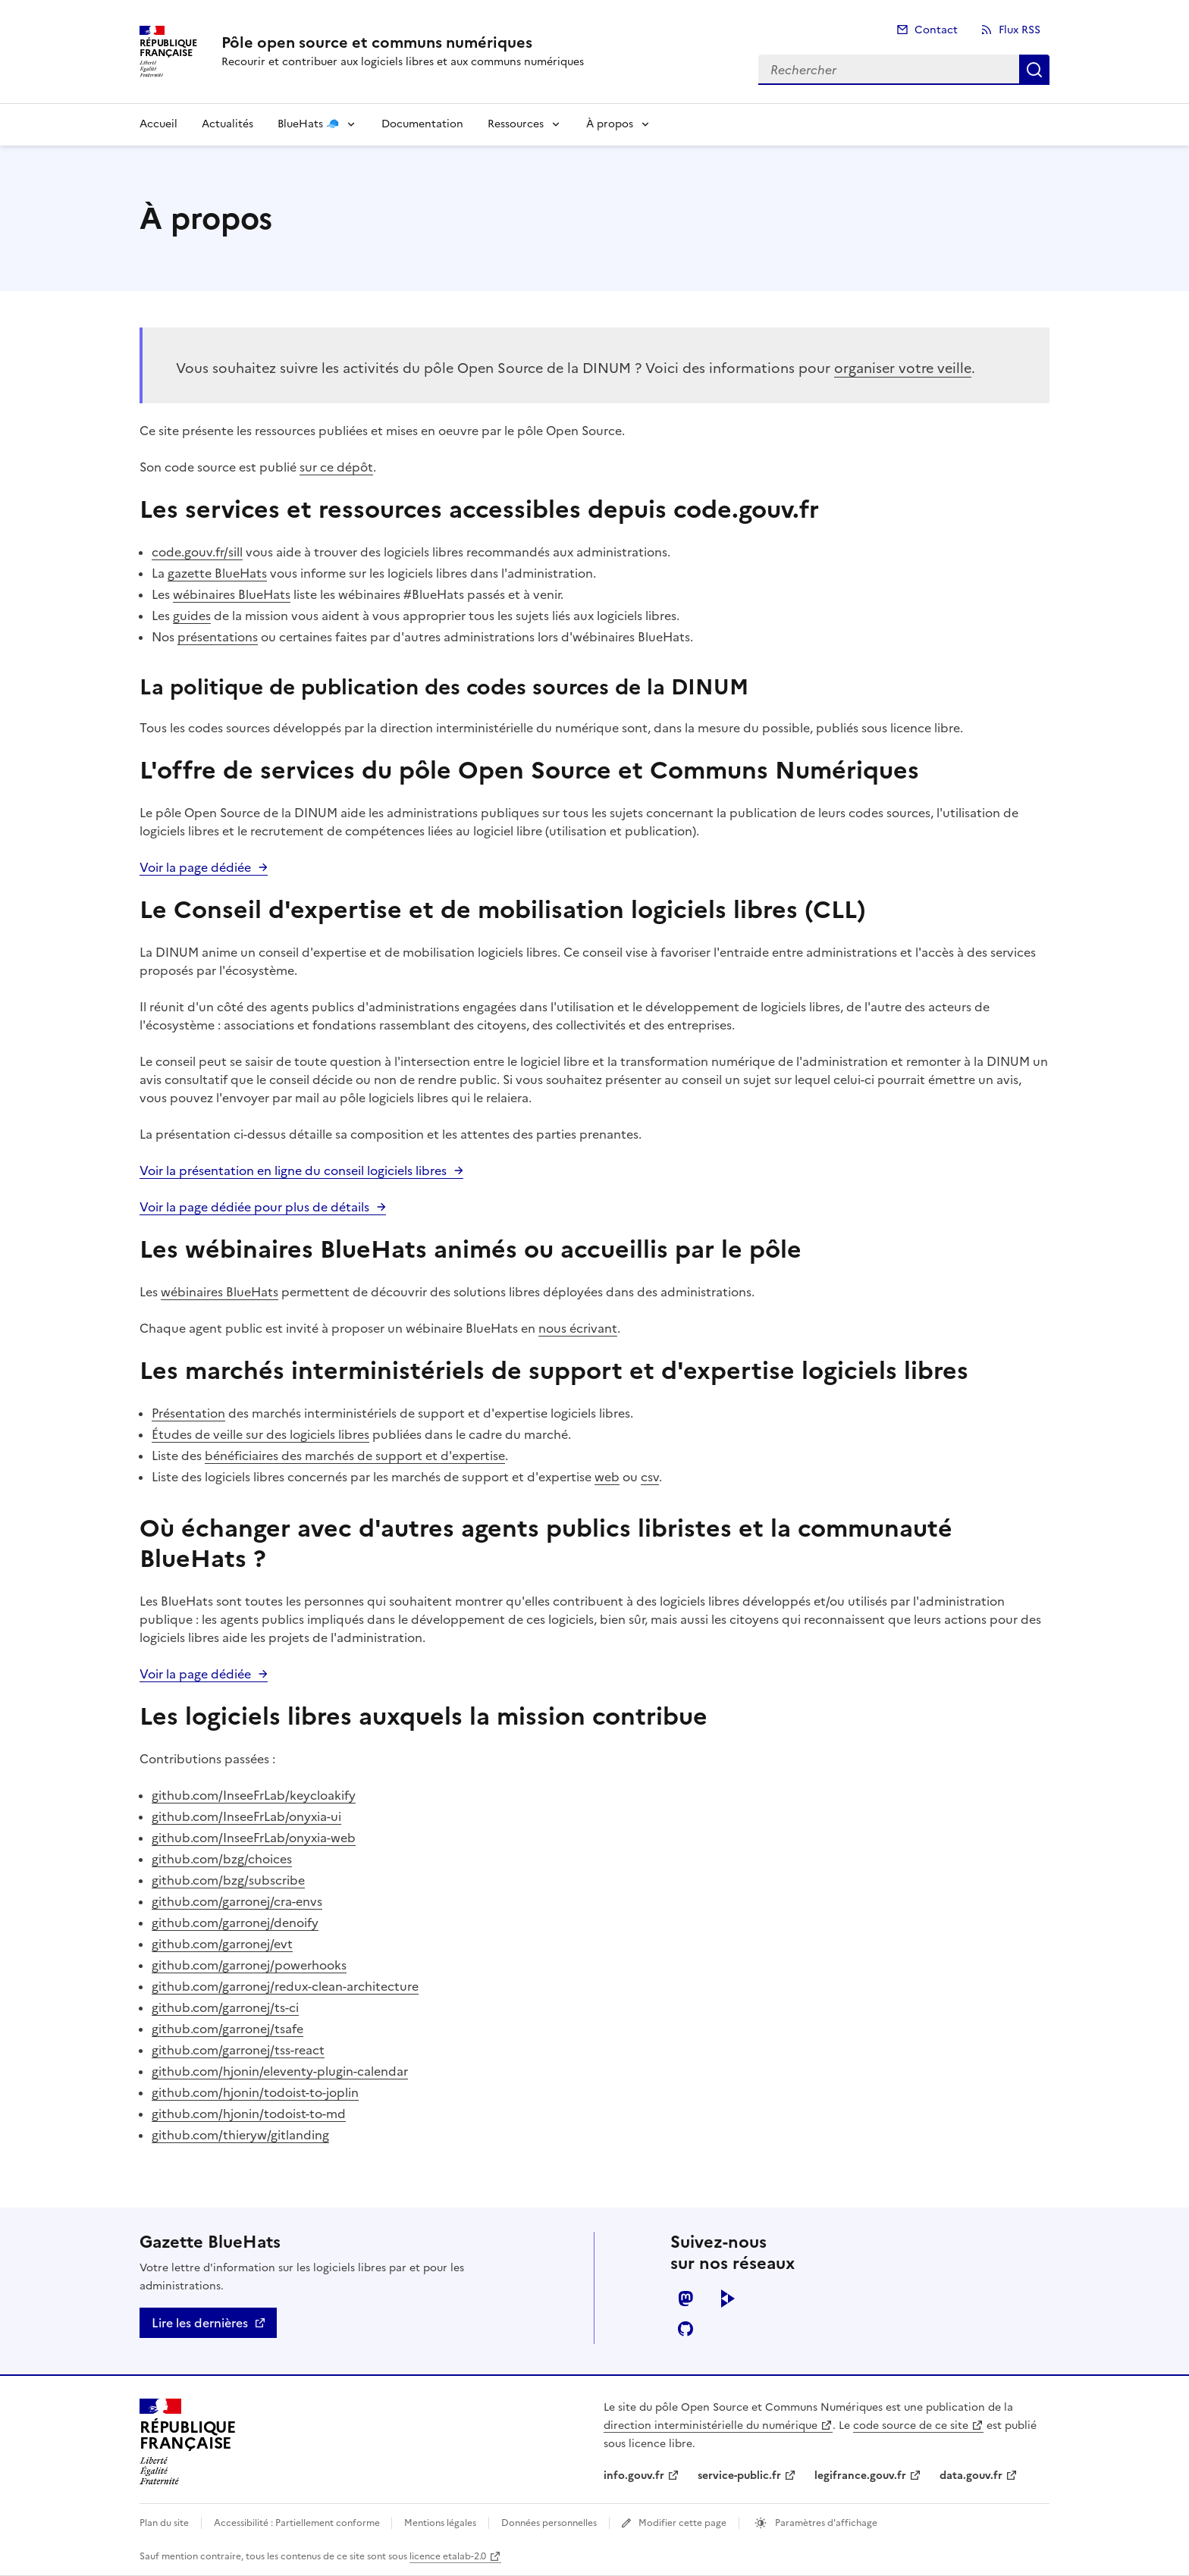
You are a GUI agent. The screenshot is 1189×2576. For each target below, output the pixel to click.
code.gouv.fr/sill (197, 552)
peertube (728, 2298)
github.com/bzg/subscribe (228, 1880)
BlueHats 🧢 (308, 124)
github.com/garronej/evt (222, 1944)
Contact (936, 30)
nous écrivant (577, 1328)
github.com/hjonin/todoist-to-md (249, 2113)
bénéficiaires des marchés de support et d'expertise (355, 1455)
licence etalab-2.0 (447, 2556)
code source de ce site (910, 2425)
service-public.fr (739, 2476)
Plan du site (164, 2523)
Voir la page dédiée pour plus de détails (254, 1207)
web (607, 1477)
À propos (609, 124)
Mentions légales (440, 2523)
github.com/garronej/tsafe (227, 2029)
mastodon (685, 2298)
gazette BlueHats (217, 573)
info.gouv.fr (634, 2476)
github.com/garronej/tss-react (238, 2050)
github (685, 2329)
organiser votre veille (902, 368)
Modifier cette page (682, 2523)
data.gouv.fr (971, 2476)
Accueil (158, 124)
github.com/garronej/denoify (235, 1922)
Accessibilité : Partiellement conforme (298, 2523)
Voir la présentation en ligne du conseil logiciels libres (293, 1170)
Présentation (188, 1413)
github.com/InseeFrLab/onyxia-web (254, 1838)
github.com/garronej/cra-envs (237, 1901)
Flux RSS (1019, 30)
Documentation (422, 124)
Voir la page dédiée (195, 867)
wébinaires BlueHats (231, 594)
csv (650, 1477)
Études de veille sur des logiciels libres (260, 1434)
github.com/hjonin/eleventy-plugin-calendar (280, 2071)
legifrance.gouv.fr (860, 2476)
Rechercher (1034, 70)
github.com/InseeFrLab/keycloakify (254, 1795)
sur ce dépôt (336, 467)
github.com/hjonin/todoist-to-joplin (255, 2092)
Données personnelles (549, 2523)
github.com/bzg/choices (222, 1859)
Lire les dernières (200, 2323)
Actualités (227, 124)
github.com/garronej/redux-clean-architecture (285, 1986)
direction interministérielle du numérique (710, 2425)
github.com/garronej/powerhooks (249, 1965)
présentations (217, 637)
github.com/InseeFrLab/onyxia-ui (246, 1816)
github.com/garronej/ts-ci (225, 2007)
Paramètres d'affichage (825, 2523)
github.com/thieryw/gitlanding (240, 2135)
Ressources (516, 124)
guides (192, 615)
